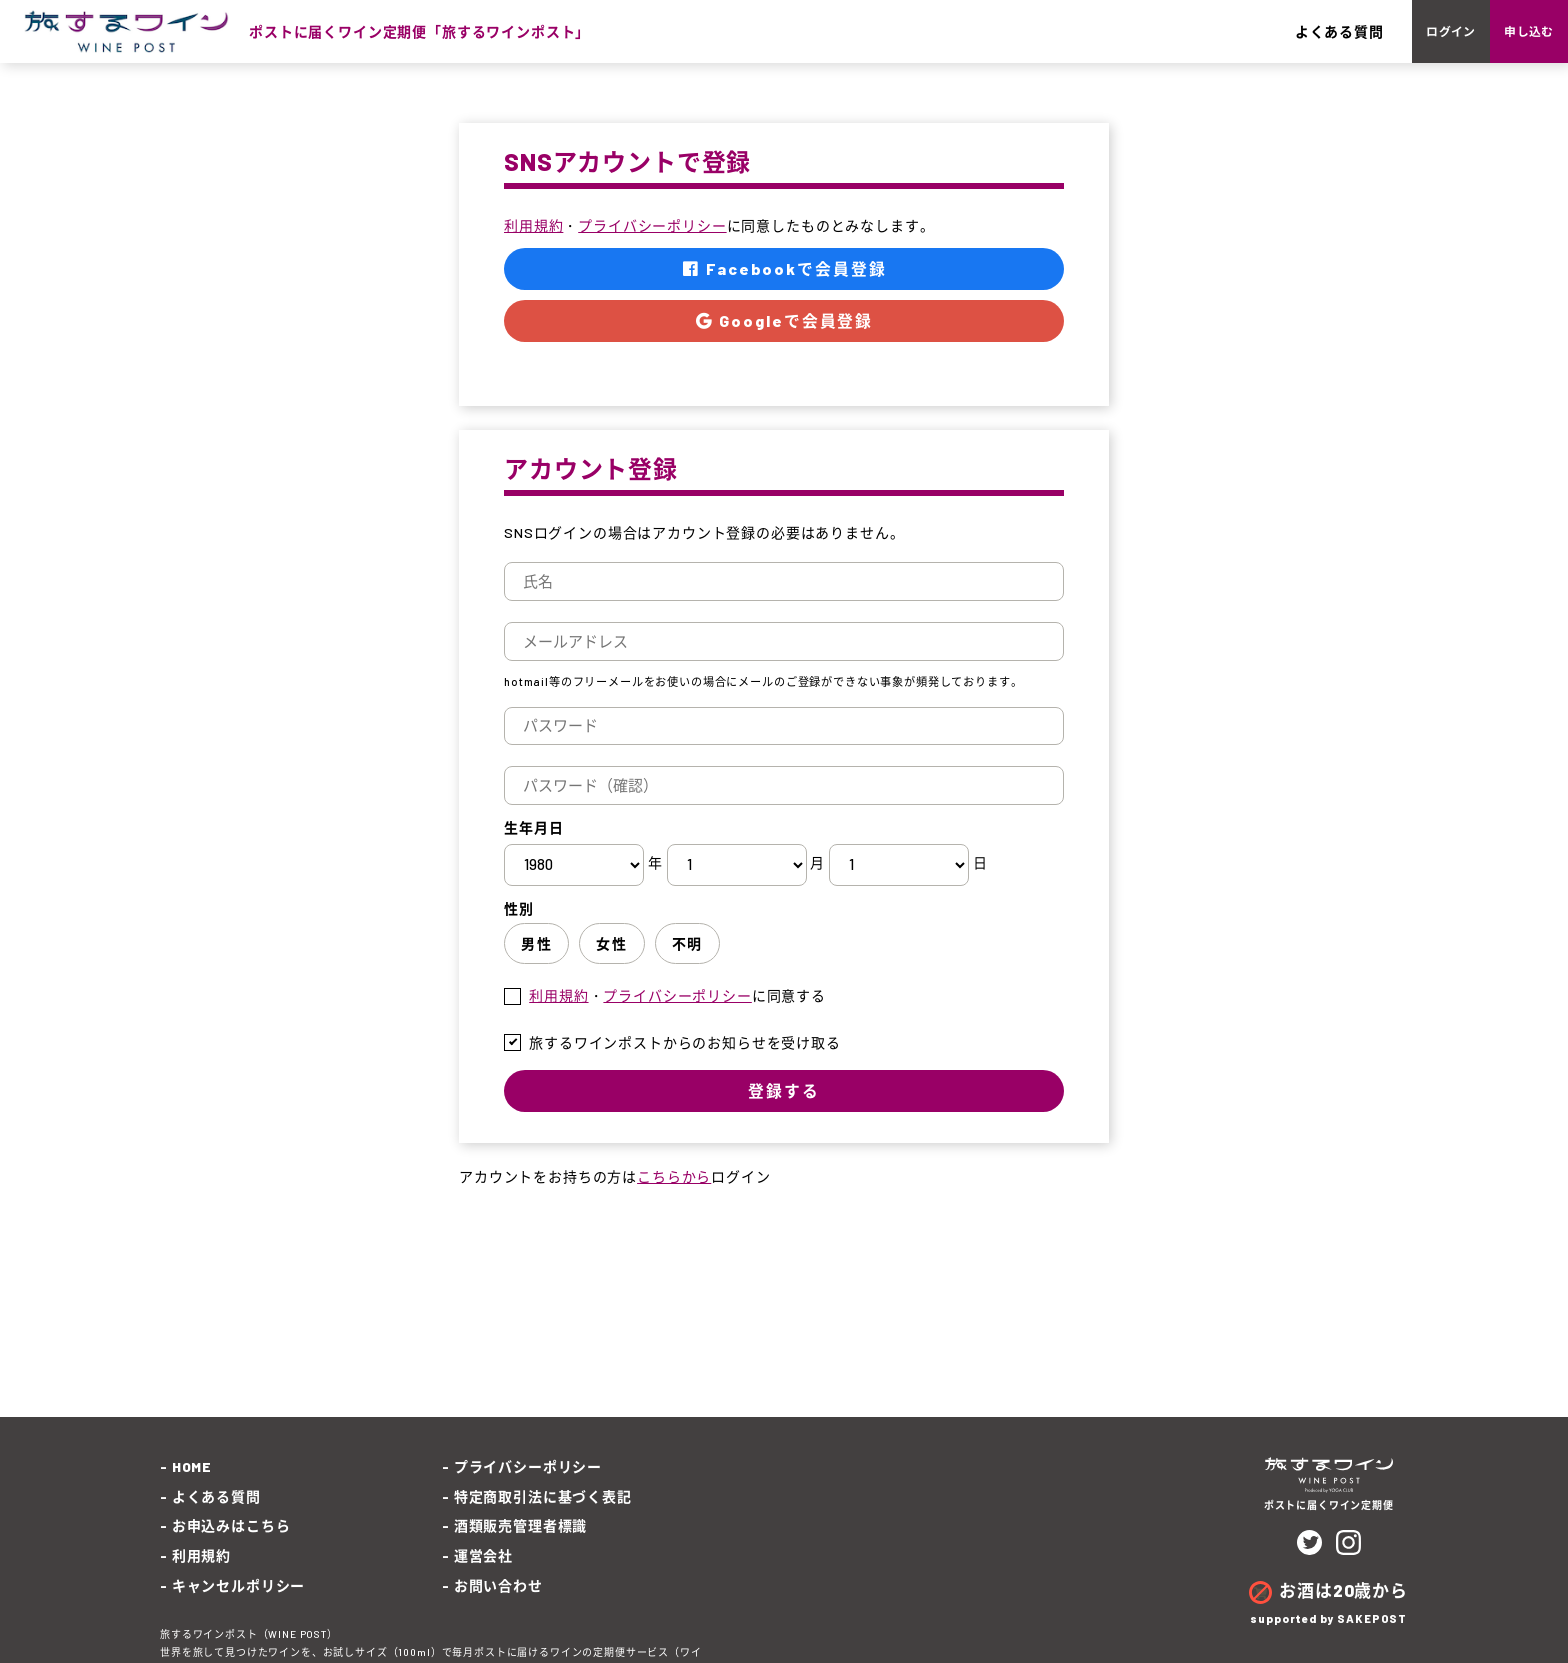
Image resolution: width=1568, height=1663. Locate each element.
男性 (536, 968)
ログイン (1363, 42)
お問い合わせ (498, 1606)
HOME (192, 1488)
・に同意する (677, 1021)
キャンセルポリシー (239, 1606)
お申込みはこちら (231, 1547)
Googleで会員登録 (784, 345)
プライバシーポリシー (652, 247)
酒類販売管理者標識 (521, 1547)
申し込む (1499, 42)
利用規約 (533, 247)
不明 (687, 968)
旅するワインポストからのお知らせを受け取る (685, 1067)
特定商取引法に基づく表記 (543, 1518)
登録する (784, 1116)
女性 (611, 968)
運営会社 (483, 1577)
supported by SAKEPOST (1328, 1640)
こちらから (674, 1203)
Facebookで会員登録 (784, 291)
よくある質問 (1223, 42)
